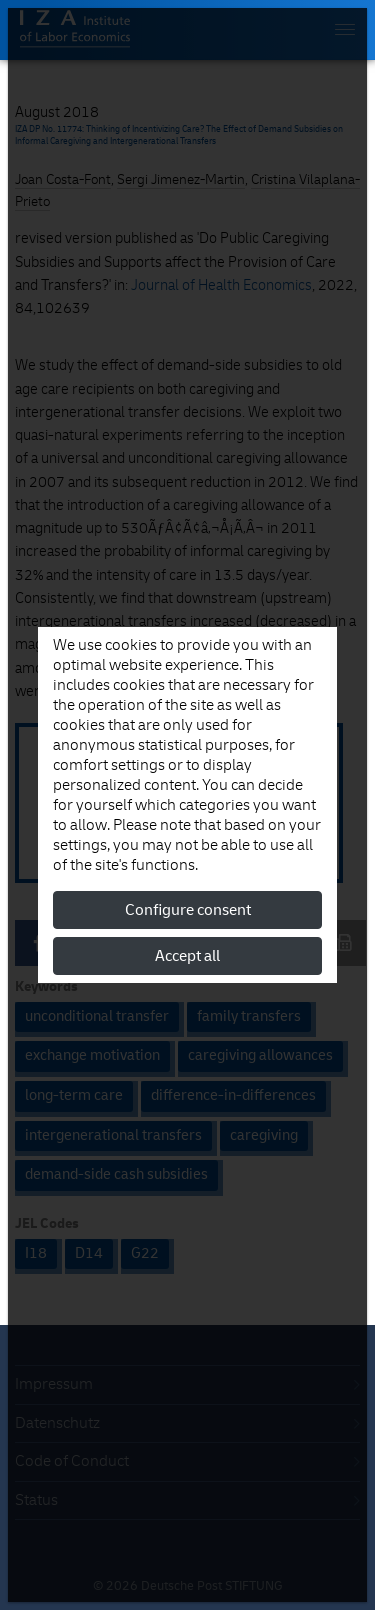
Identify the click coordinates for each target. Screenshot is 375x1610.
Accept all (187, 956)
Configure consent (188, 910)
